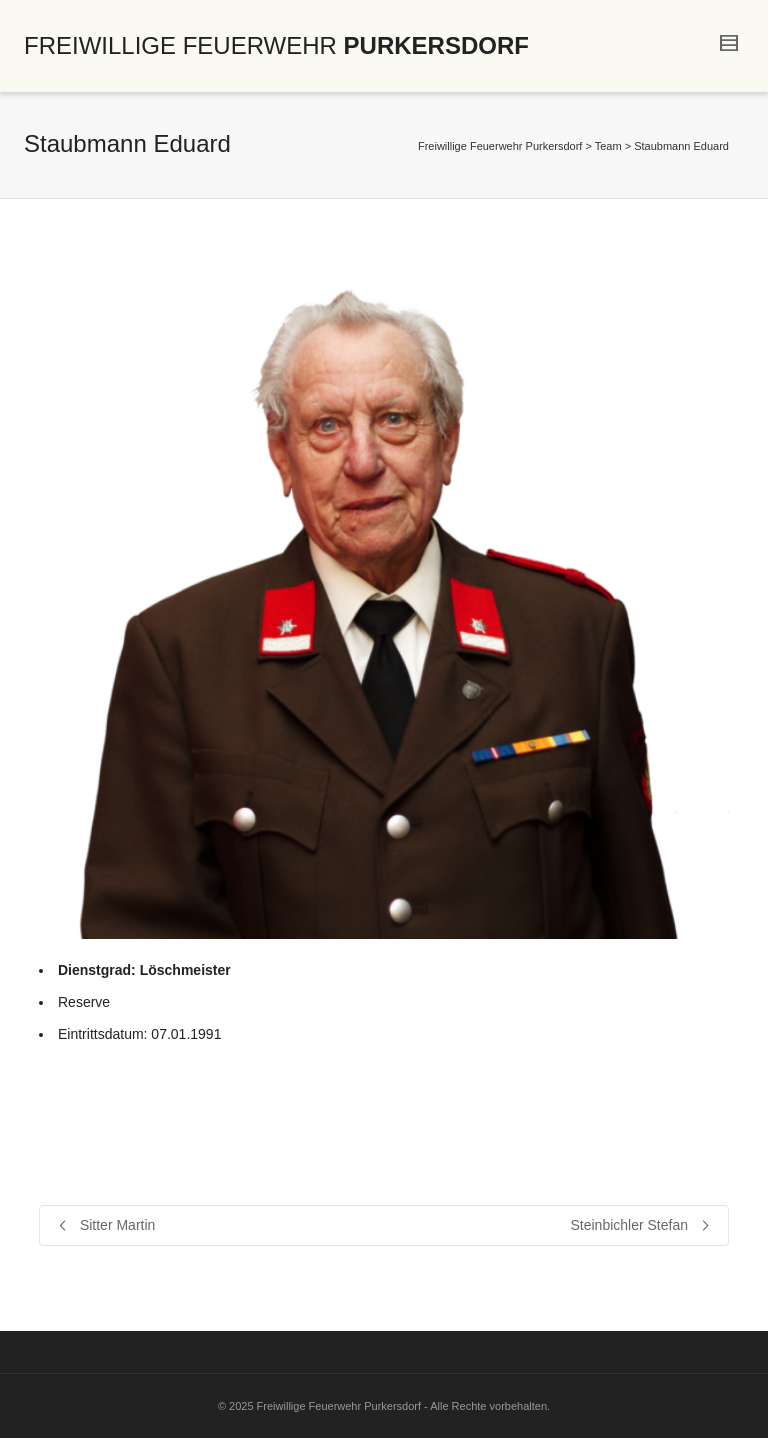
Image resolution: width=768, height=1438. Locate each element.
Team (608, 146)
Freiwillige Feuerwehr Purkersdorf (500, 146)
